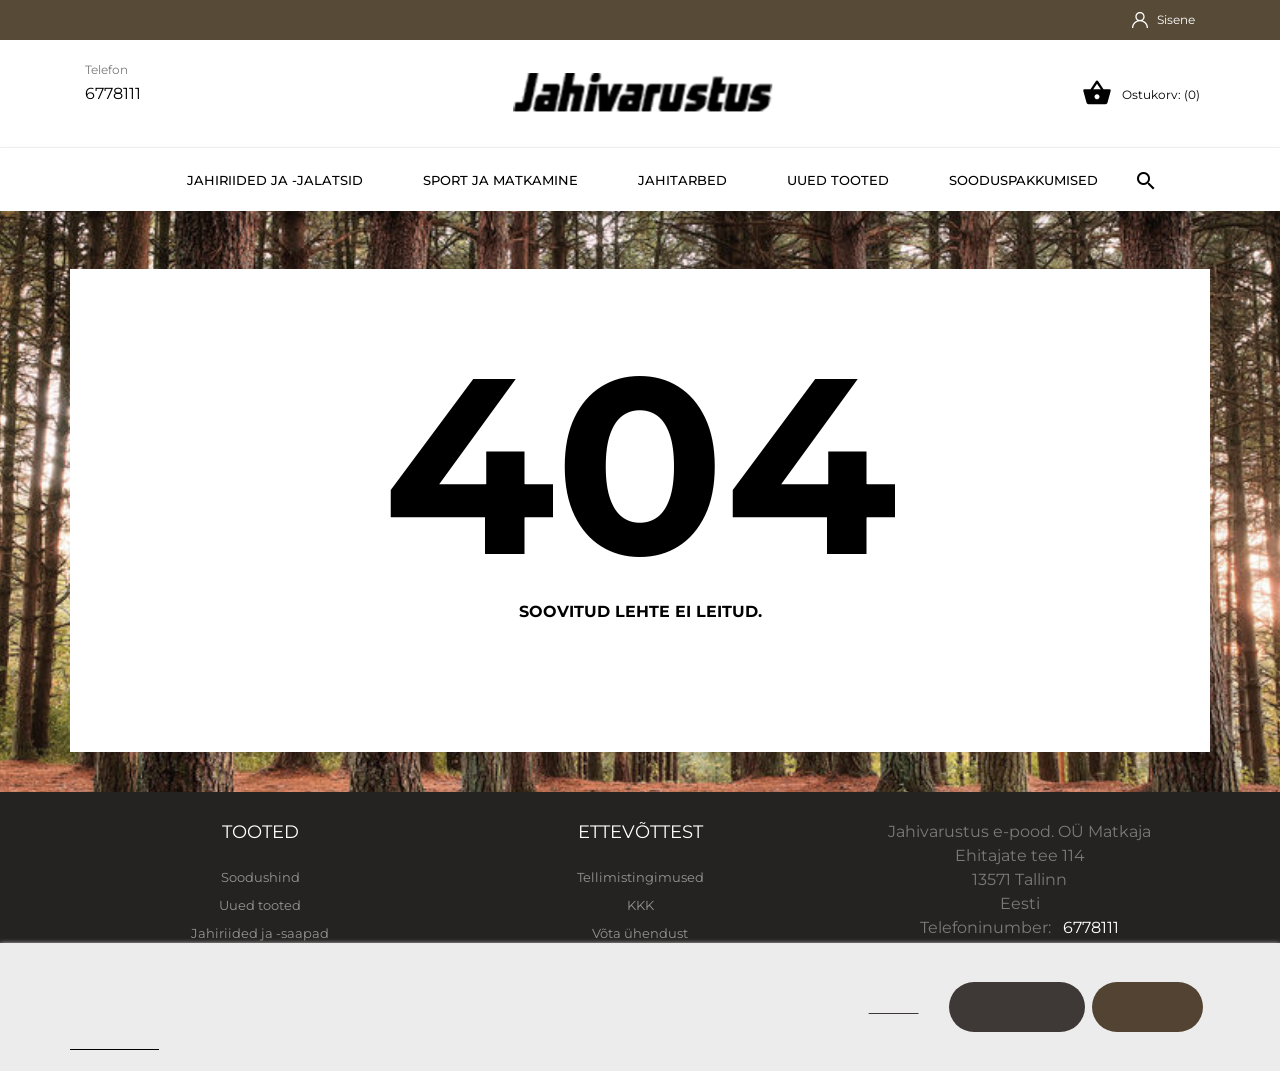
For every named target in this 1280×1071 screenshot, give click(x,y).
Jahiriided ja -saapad (260, 933)
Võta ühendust (640, 933)
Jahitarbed (682, 180)
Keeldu (894, 1006)
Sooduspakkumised (1023, 180)
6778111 (1091, 927)
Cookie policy (114, 1040)
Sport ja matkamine (500, 180)
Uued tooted (838, 180)
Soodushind (260, 877)
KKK (640, 905)
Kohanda (1017, 1006)
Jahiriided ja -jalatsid (275, 180)
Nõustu (1147, 1006)
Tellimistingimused (640, 877)
